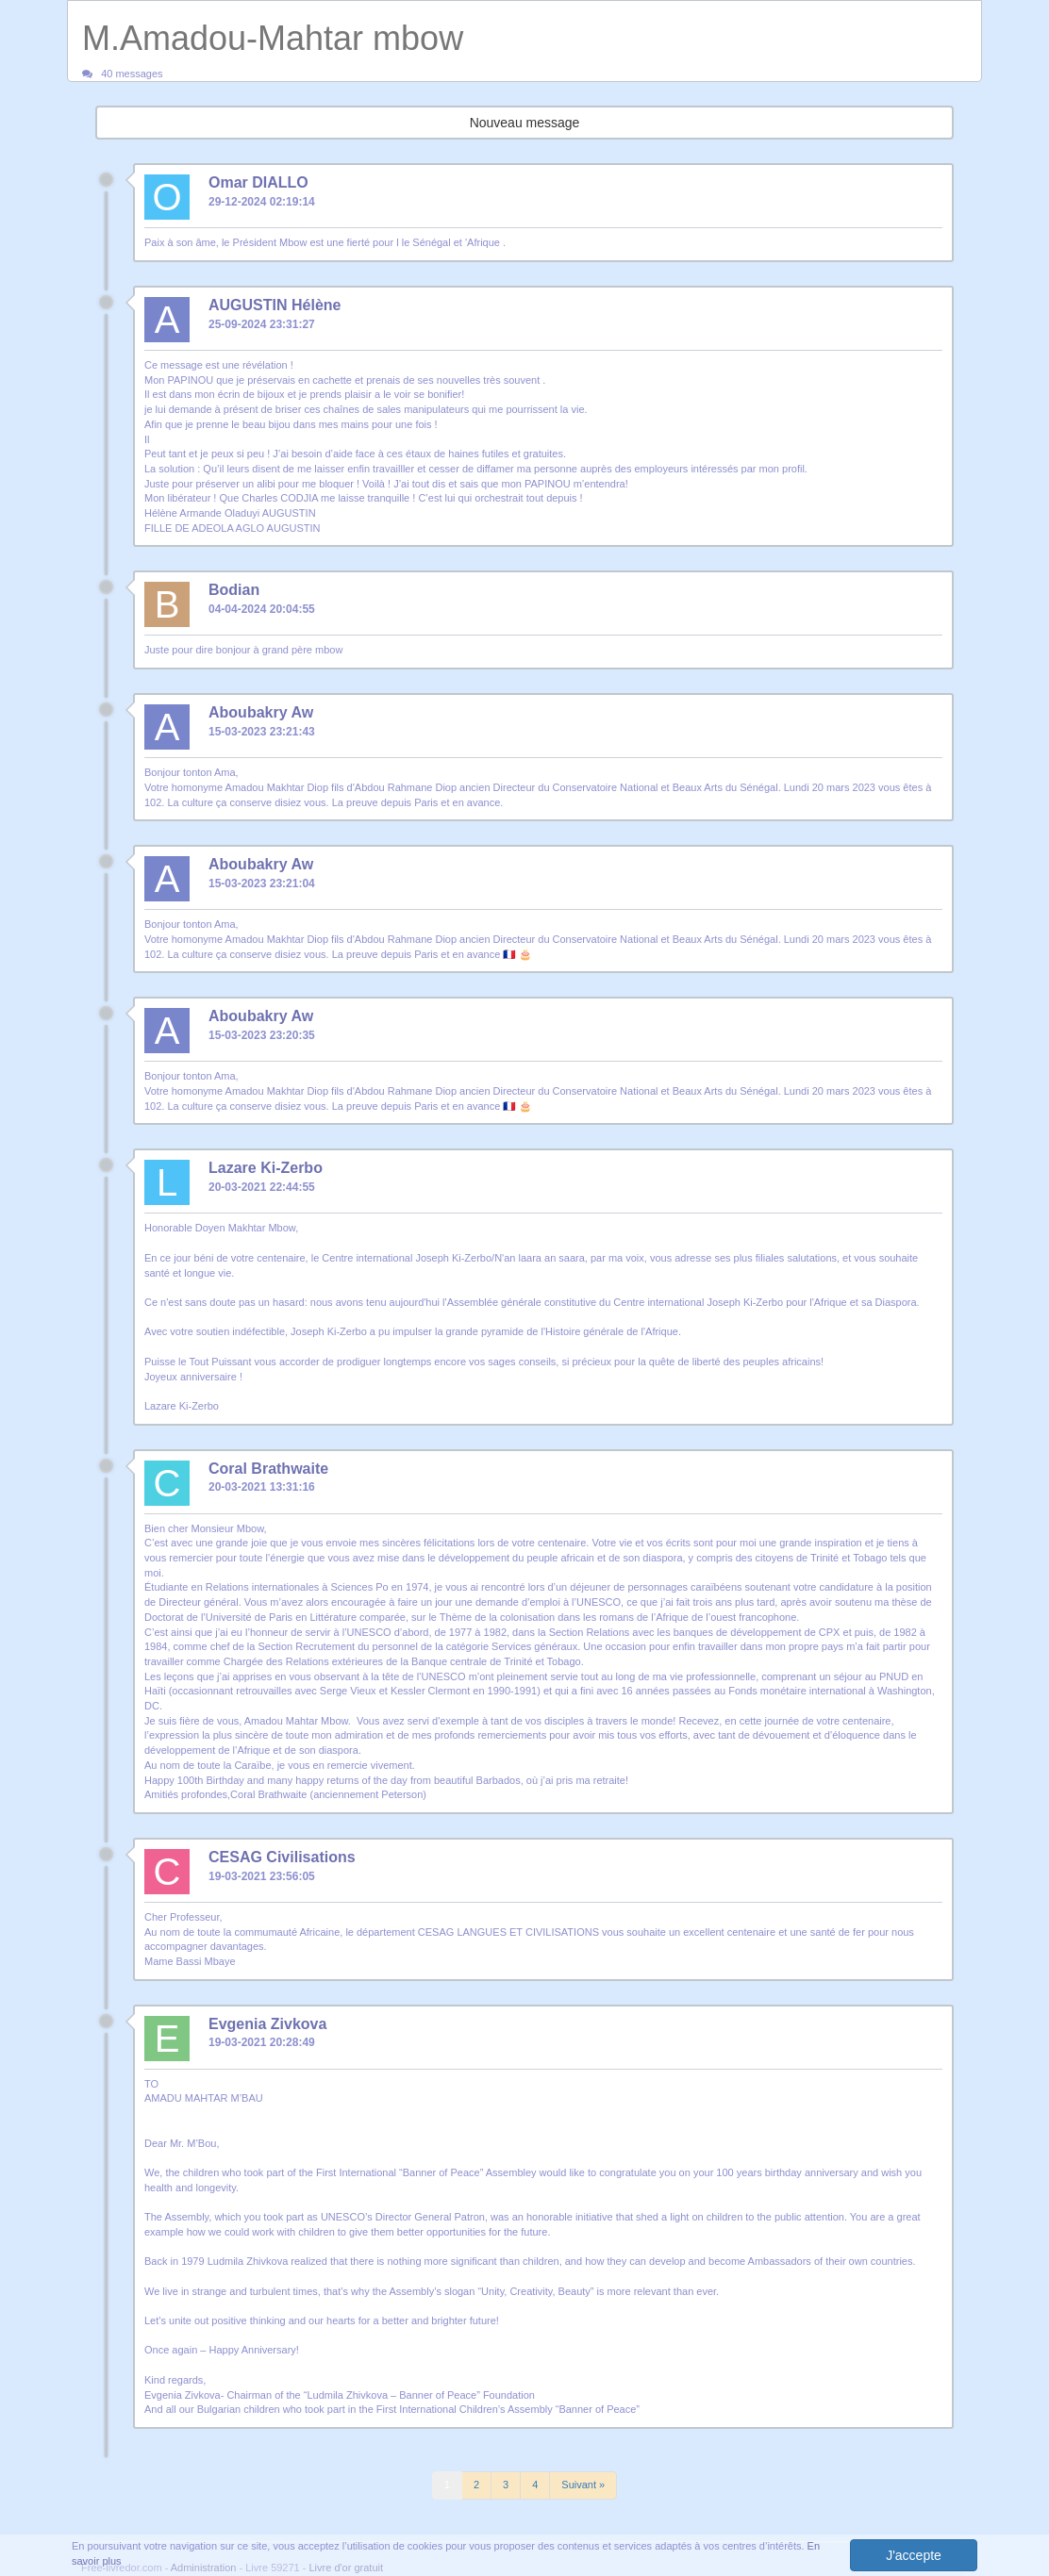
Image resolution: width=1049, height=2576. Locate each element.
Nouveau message (525, 122)
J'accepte (913, 2555)
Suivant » (583, 2484)
